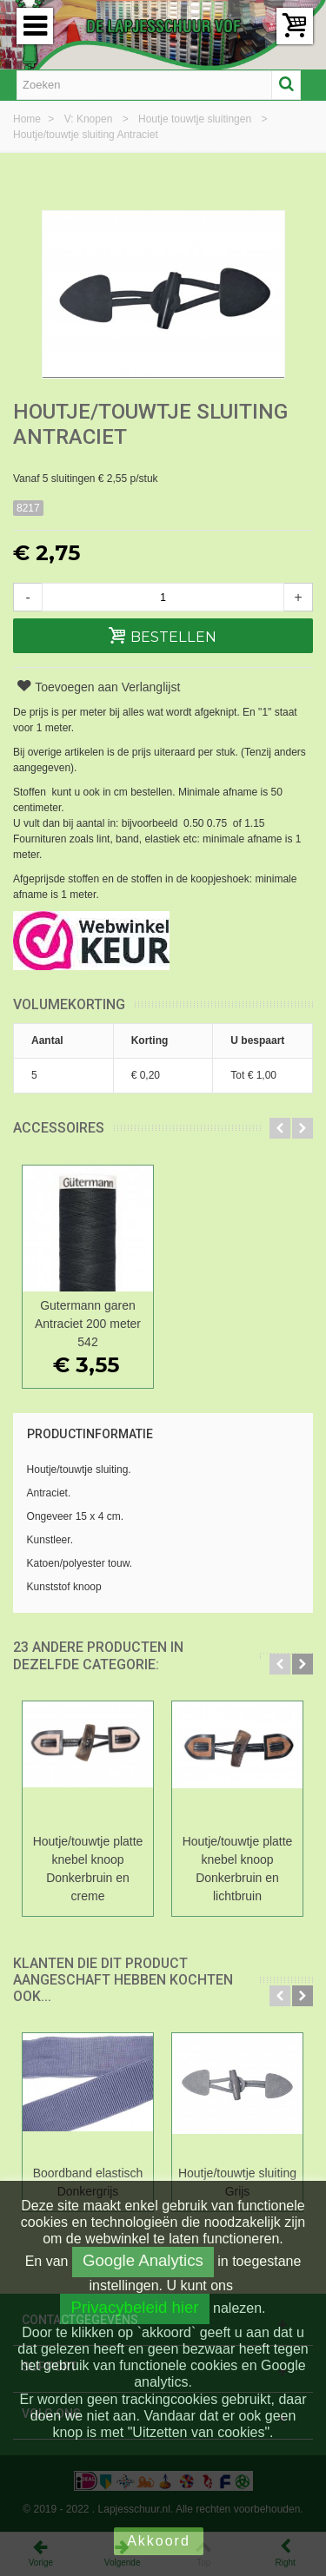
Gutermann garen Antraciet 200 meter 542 (88, 1323)
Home (28, 119)
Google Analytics (143, 2260)
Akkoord (158, 2540)
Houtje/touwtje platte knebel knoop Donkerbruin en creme (88, 1868)
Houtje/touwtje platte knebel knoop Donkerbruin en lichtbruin (238, 1868)
